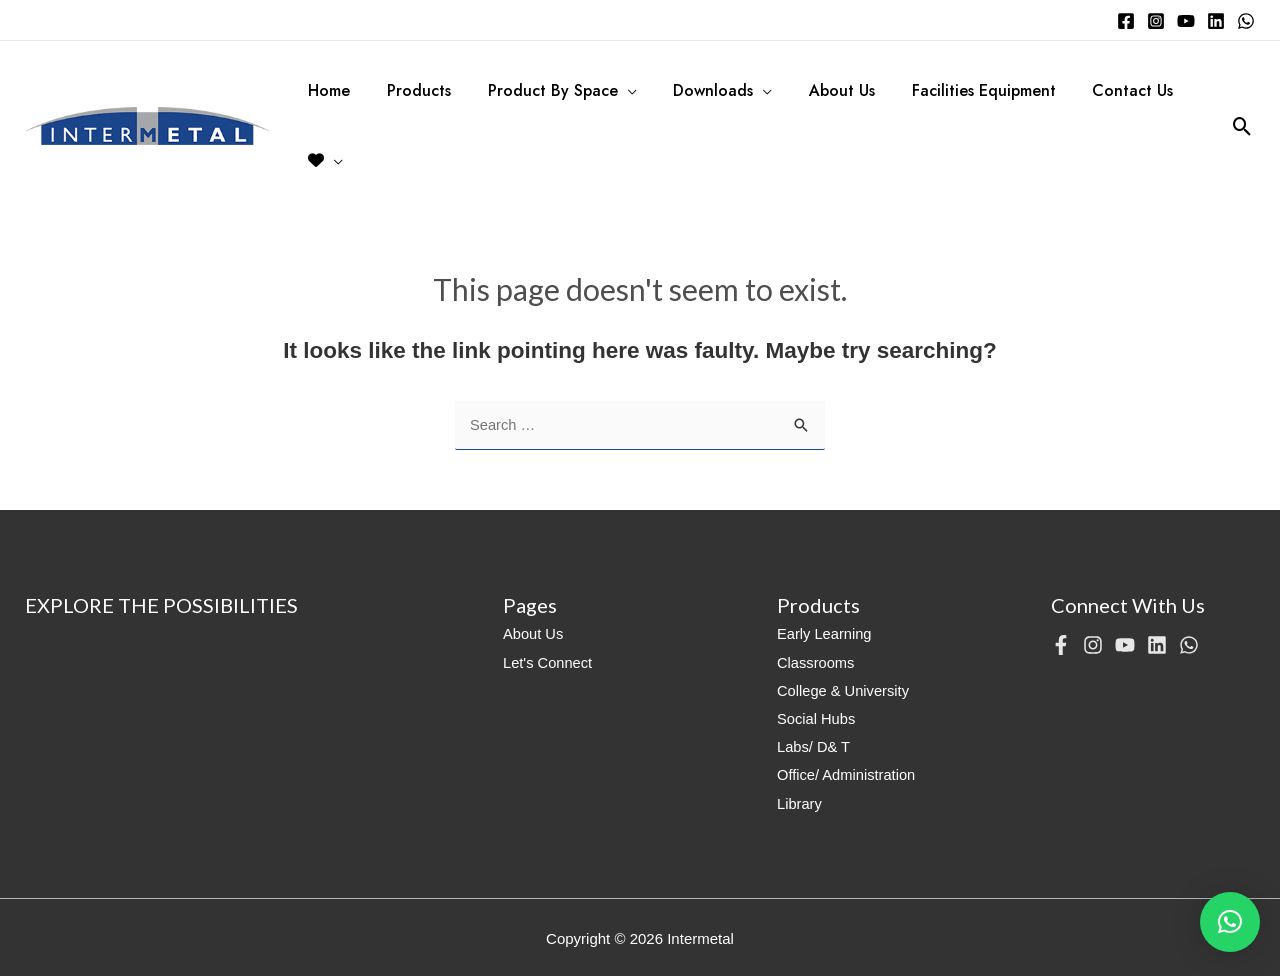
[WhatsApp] (1246, 21)
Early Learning (825, 634)
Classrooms (816, 662)
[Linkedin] (1216, 21)
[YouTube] (1186, 21)
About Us (534, 634)
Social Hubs (817, 718)
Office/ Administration (847, 774)
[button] (1230, 922)
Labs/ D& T (814, 746)
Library (800, 801)
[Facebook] (1126, 21)
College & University (844, 690)
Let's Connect (548, 662)
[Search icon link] (1242, 126)
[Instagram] (1156, 21)
